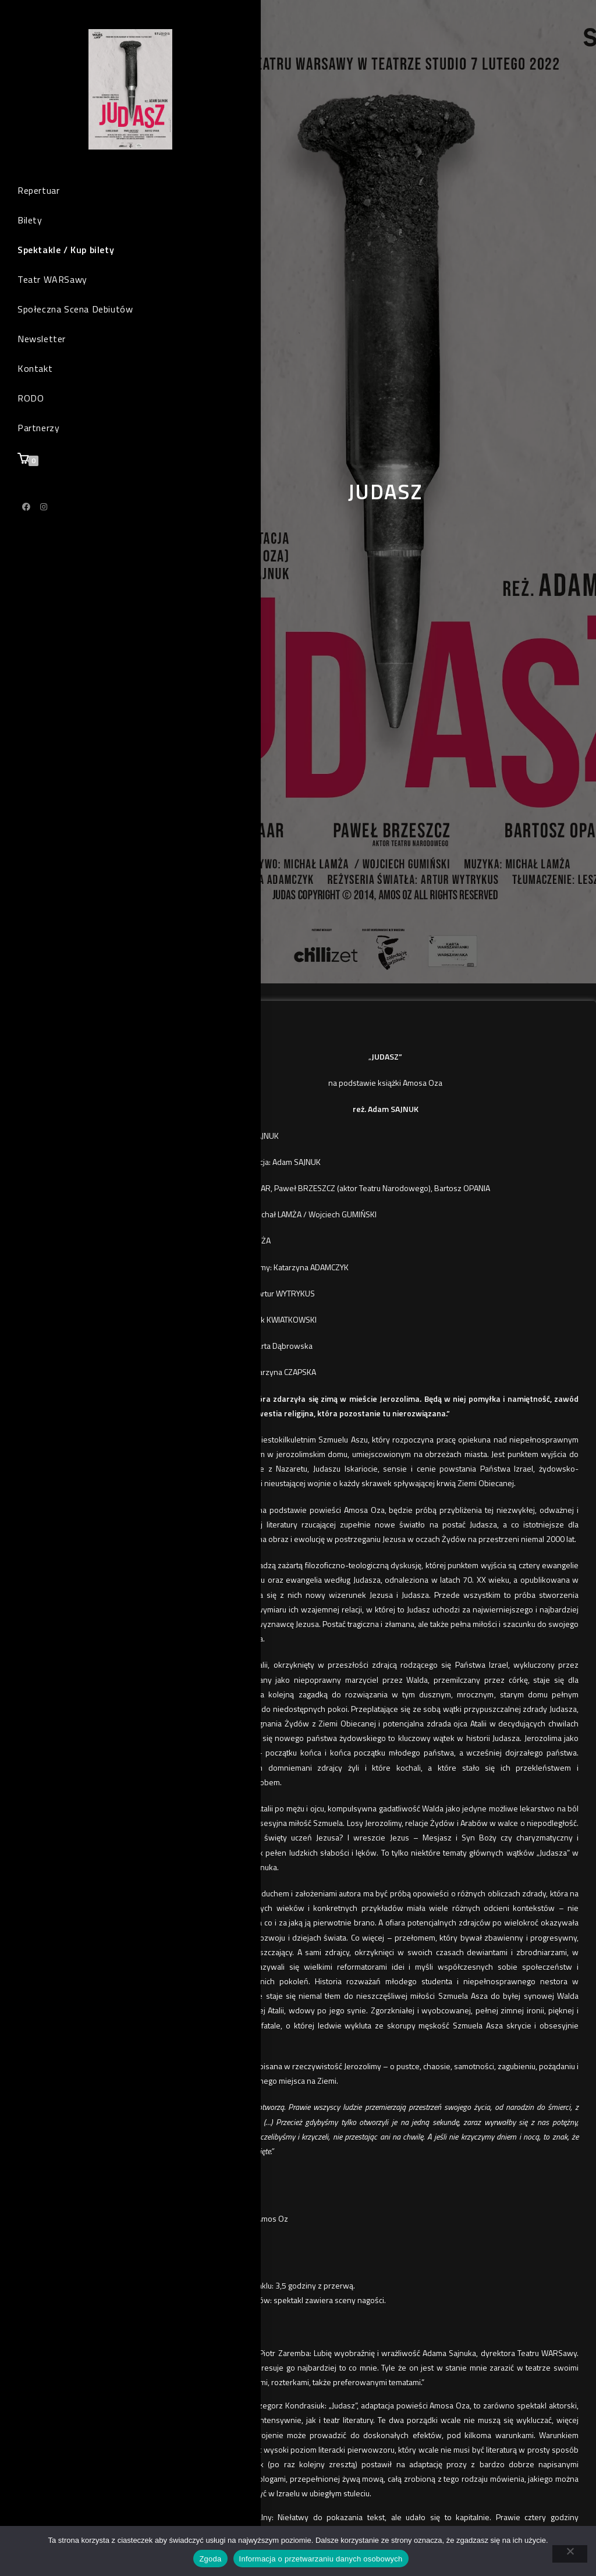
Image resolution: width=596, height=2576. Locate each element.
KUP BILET (226, 1033)
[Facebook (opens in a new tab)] (26, 521)
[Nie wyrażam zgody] (569, 2554)
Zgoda (210, 2558)
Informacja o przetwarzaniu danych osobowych (321, 2558)
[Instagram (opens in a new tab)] (43, 521)
